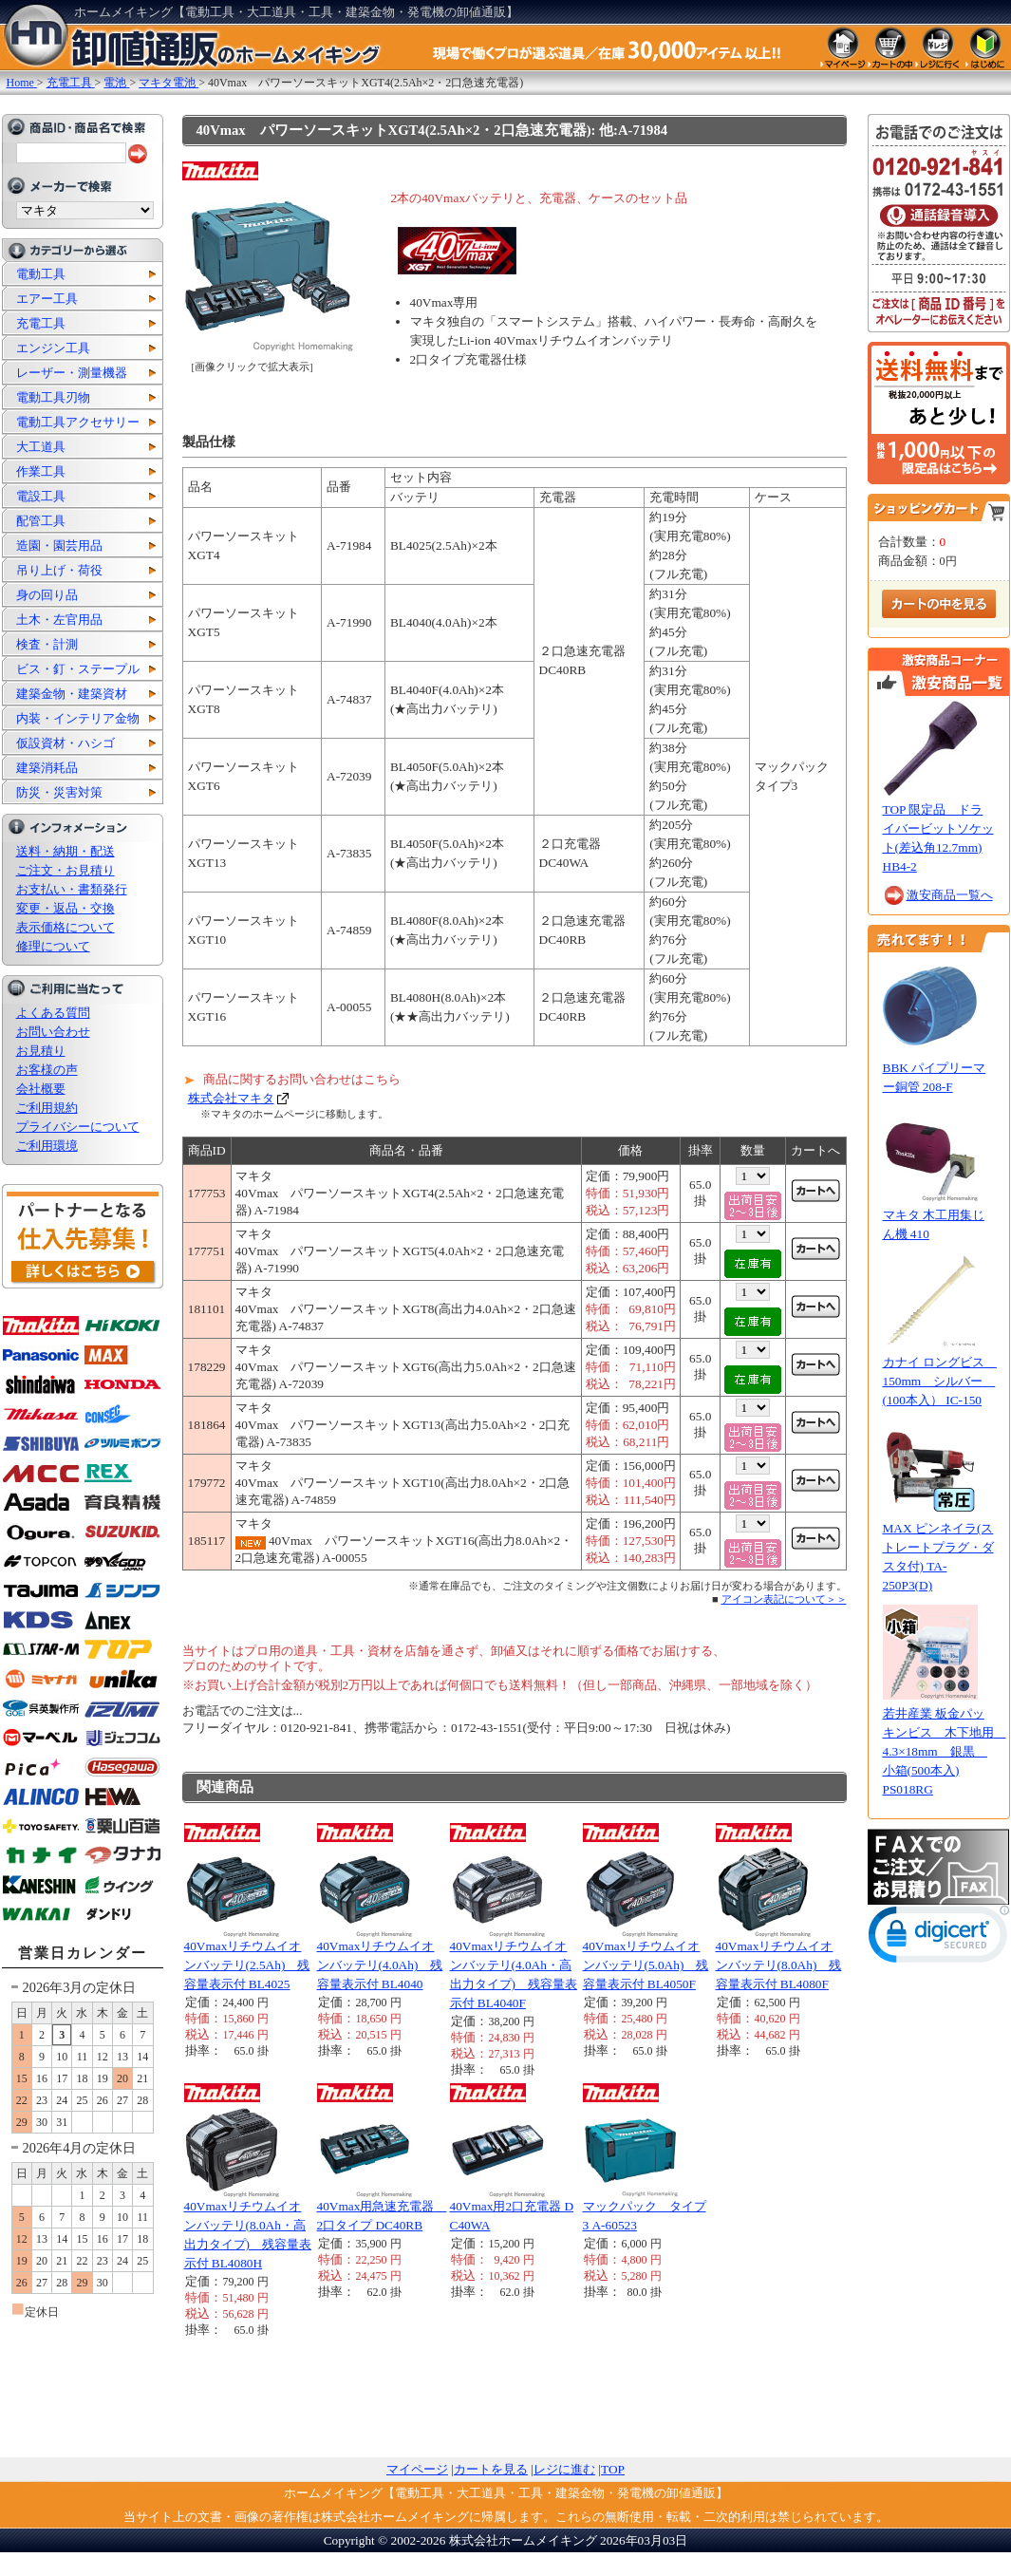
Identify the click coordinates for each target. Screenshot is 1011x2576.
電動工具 (41, 274)
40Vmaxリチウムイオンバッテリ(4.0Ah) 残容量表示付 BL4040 (380, 1965)
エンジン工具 (53, 348)
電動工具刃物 (53, 397)
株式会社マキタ (231, 1098)
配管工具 (41, 521)
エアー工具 (47, 298)
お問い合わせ (53, 1032)
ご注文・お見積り (65, 870)
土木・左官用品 (59, 619)
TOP (613, 2469)
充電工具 (41, 323)
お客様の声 (47, 1069)
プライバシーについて (78, 1126)
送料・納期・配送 (65, 851)
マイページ (417, 2469)
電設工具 (41, 496)
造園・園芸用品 (59, 545)
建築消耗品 (47, 768)
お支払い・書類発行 (71, 889)
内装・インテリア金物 (78, 718)
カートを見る (491, 2469)
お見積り (41, 1051)
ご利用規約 (47, 1107)
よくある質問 (53, 1013)
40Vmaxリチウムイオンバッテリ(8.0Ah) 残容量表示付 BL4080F (779, 1965)
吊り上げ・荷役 (59, 570)
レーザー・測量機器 (71, 373)
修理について (53, 946)
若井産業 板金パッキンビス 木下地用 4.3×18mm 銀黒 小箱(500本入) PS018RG (944, 1751)
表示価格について (65, 927)
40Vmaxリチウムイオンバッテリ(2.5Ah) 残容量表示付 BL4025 (247, 1965)
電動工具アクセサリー (78, 422)
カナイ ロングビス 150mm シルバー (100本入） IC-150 (940, 1381)
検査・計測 (47, 644)
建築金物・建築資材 (71, 693)
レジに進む (564, 2469)
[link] (939, 1938)
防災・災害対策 (59, 792)
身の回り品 (47, 595)
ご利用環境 (47, 1145)
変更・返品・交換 (65, 908)
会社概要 (41, 1088)
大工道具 (41, 447)
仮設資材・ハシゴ (65, 743)
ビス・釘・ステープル (78, 669)
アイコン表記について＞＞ (784, 1599)
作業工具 (41, 471)
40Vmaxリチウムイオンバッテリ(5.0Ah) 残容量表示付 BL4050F (646, 1965)
